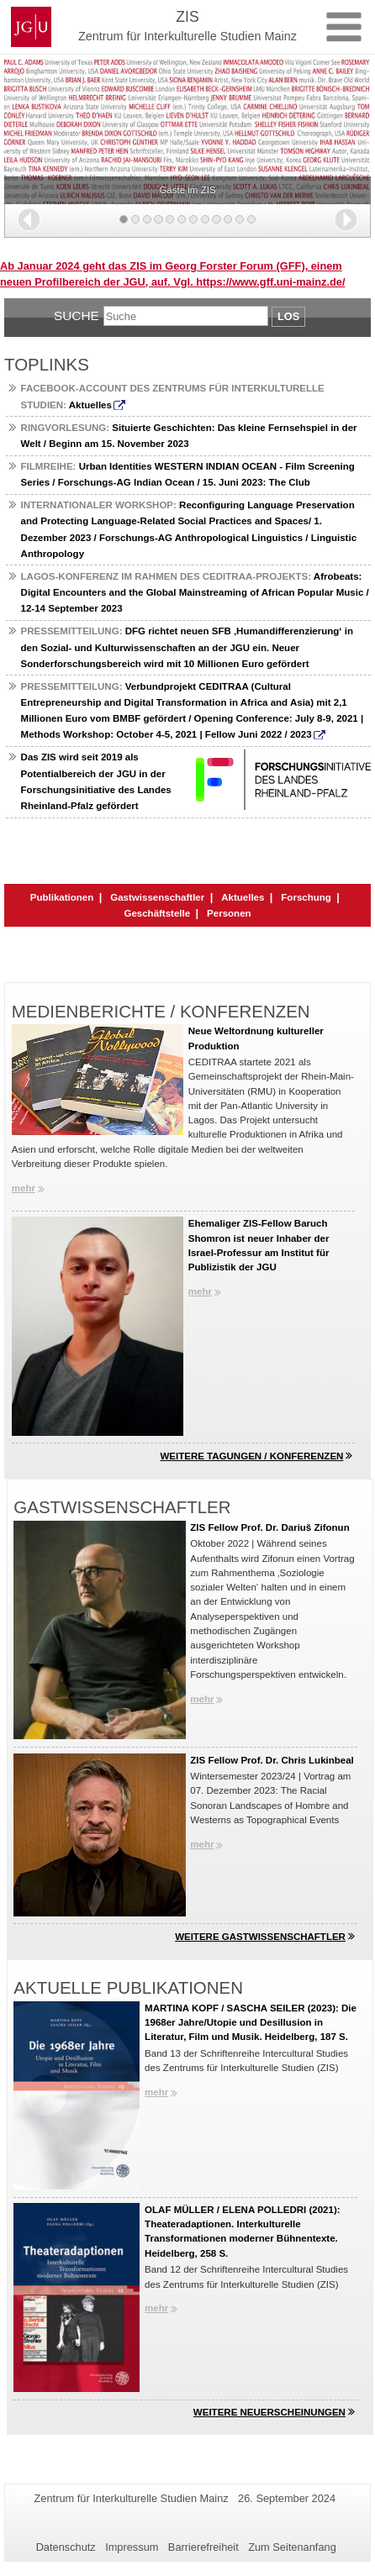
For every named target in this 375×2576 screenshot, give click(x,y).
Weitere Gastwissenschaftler (260, 1937)
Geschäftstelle (157, 913)
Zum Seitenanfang (292, 2547)
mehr (23, 1188)
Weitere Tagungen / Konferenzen (251, 1456)
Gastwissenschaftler (157, 897)
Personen (229, 913)
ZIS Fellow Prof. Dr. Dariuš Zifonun (269, 1527)
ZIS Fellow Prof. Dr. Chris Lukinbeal (272, 1760)
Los (288, 316)
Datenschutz (66, 2547)
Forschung (306, 897)
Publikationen (62, 897)
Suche (76, 315)
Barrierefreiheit (203, 2547)
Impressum (131, 2547)
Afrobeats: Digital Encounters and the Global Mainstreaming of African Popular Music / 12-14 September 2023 (195, 592)
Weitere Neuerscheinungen (269, 2412)
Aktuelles (242, 897)
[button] (29, 220)
